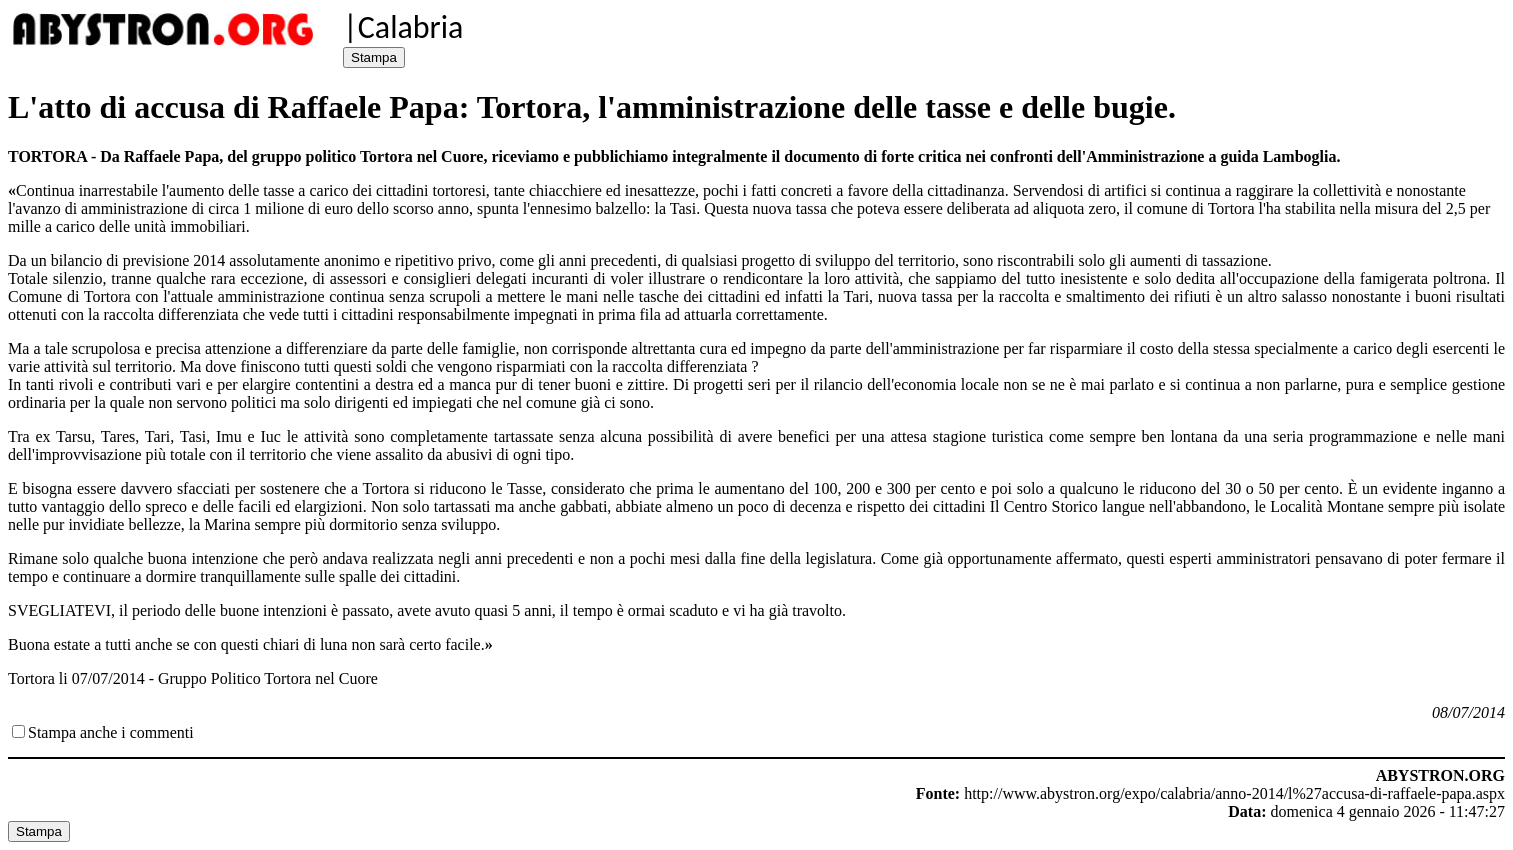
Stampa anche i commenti (111, 732)
